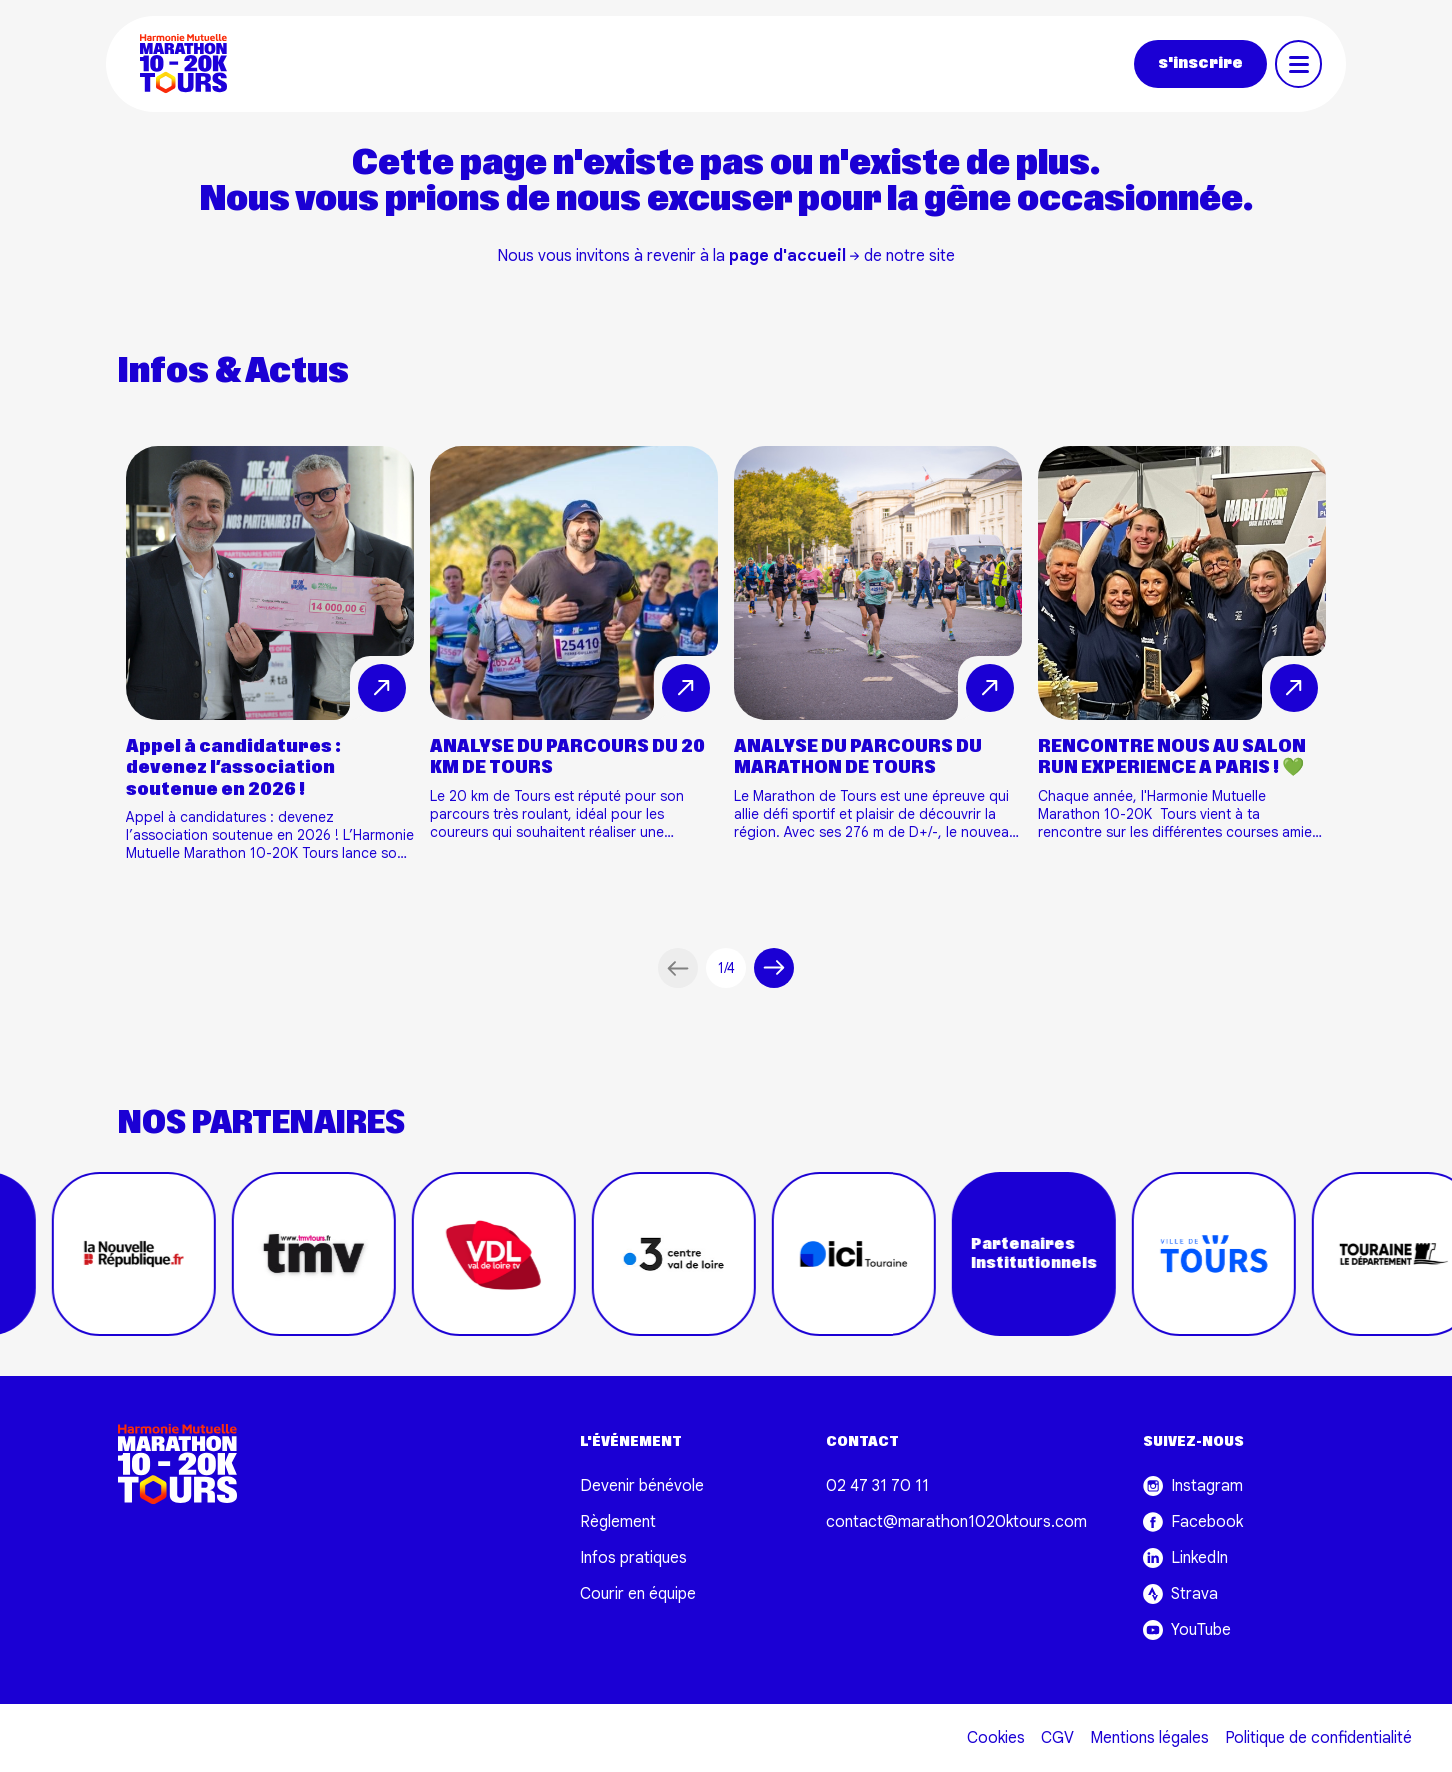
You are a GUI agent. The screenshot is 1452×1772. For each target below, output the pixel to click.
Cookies (996, 1738)
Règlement (618, 1522)
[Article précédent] (678, 968)
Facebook (1193, 1522)
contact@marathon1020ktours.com (956, 1522)
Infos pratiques (633, 1558)
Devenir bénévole (642, 1486)
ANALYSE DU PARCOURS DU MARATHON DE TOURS (858, 757)
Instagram (1193, 1486)
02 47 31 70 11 (877, 1486)
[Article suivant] (774, 968)
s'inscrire (1200, 63)
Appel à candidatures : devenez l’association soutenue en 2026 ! (233, 768)
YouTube (1187, 1630)
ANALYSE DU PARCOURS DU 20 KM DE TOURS (567, 757)
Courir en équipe (638, 1594)
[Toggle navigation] (1298, 64)
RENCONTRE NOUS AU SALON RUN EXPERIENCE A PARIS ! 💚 (1172, 757)
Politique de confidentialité (1318, 1738)
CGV (1057, 1738)
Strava (1180, 1594)
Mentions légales (1149, 1738)
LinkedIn (1185, 1558)
